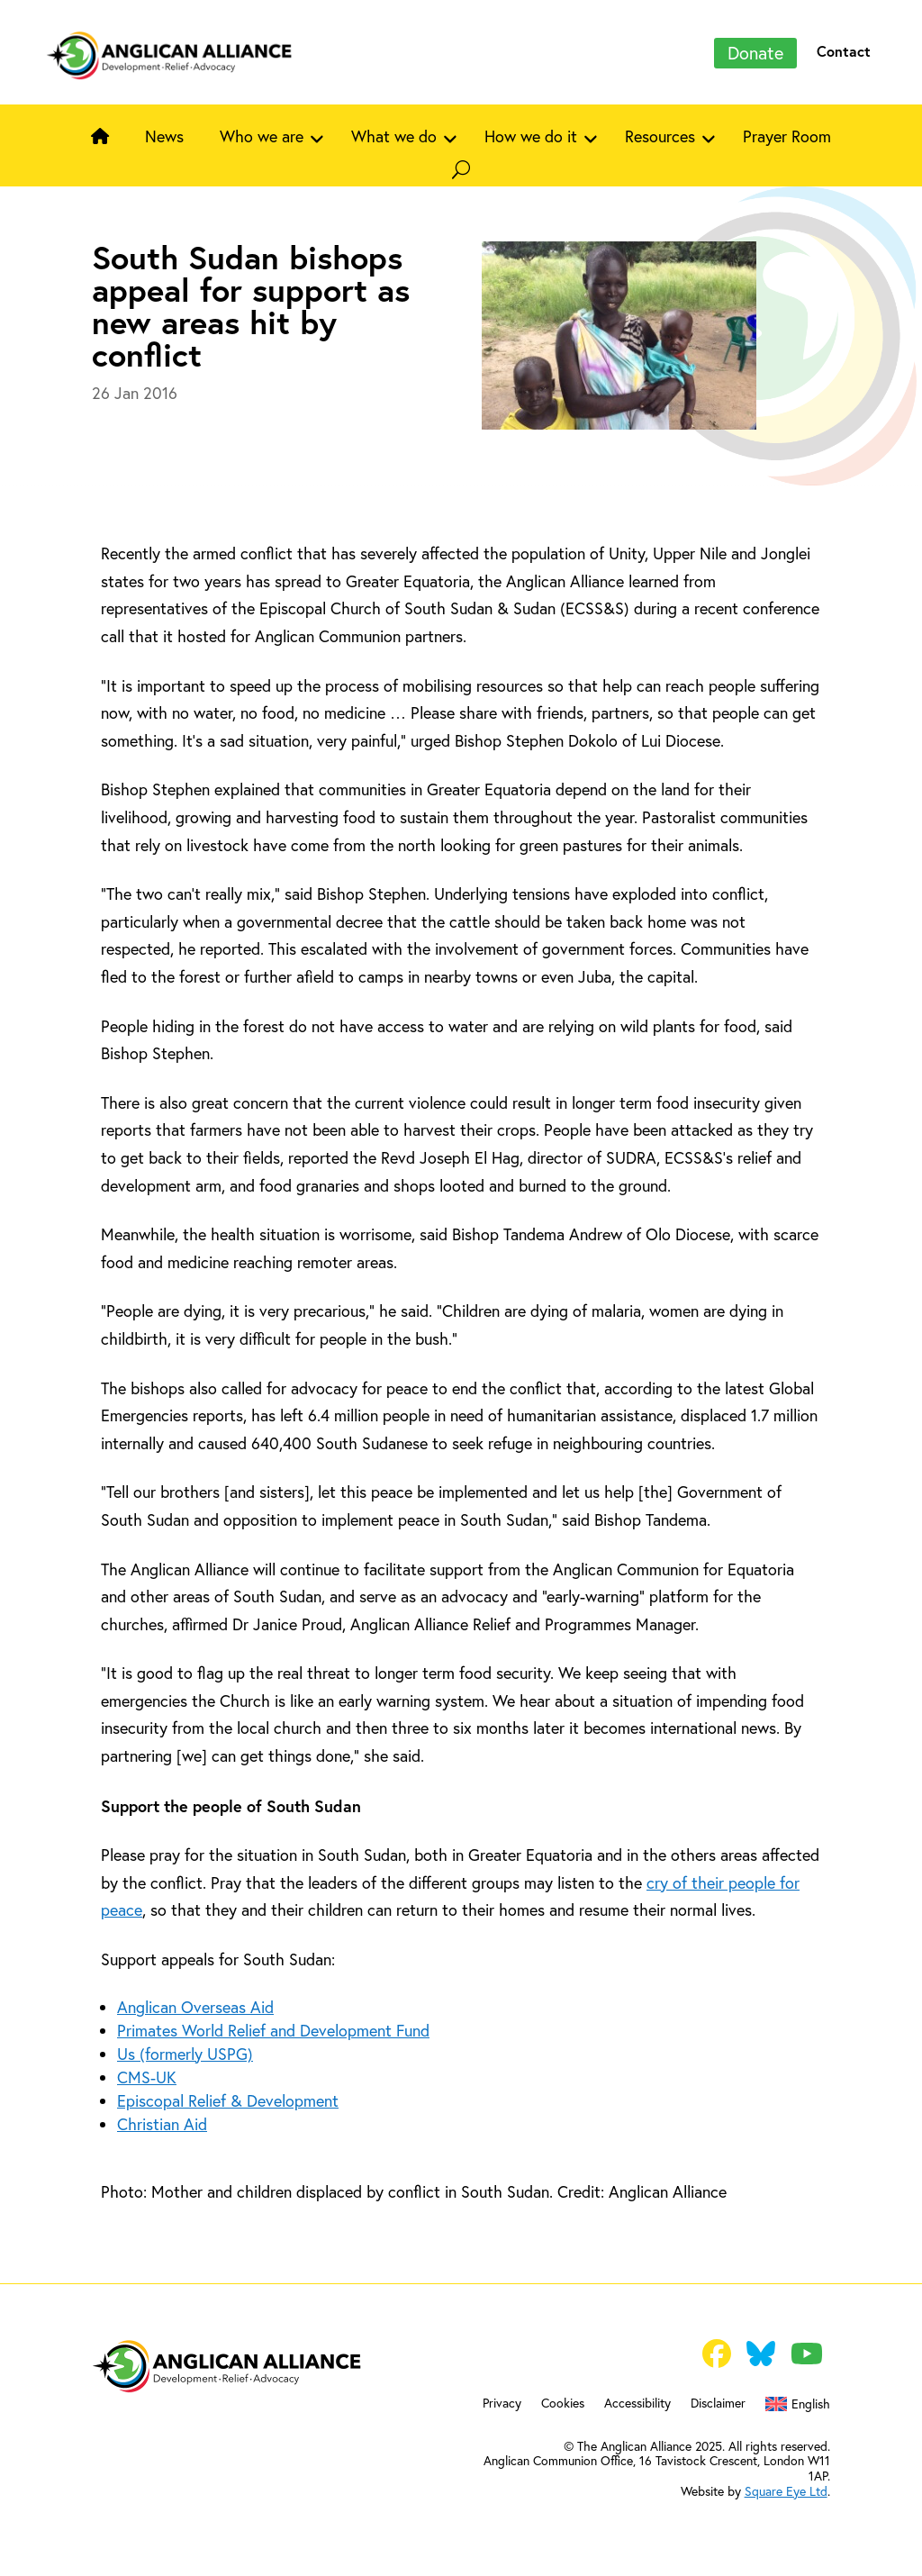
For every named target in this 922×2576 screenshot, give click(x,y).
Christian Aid (162, 2124)
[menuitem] (797, 2407)
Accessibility (637, 2404)
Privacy (502, 2404)
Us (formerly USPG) (185, 2054)
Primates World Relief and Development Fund (273, 2030)
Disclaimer (718, 2404)
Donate (755, 52)
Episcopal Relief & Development (228, 2101)
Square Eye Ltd (786, 2491)
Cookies (562, 2404)
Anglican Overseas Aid (195, 2007)
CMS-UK (146, 2077)
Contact (844, 50)
